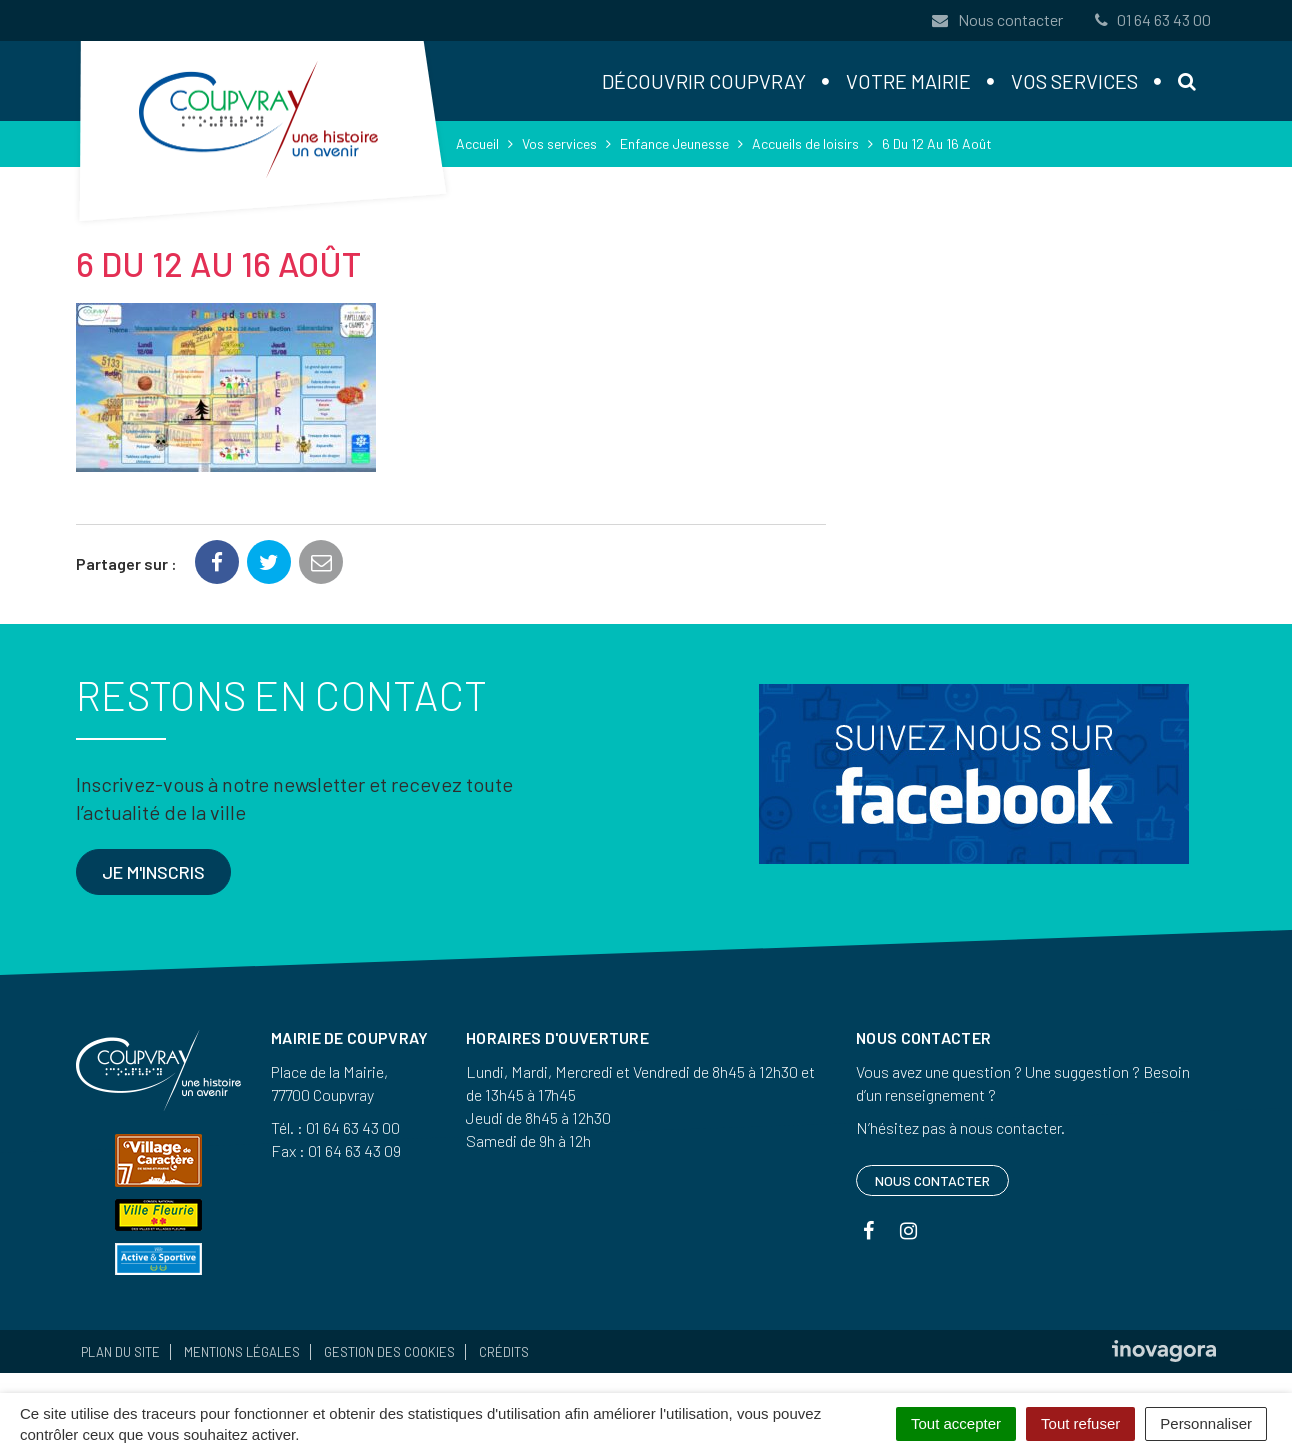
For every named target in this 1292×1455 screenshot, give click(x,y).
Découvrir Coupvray (704, 81)
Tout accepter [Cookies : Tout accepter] (956, 1423)
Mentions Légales (242, 1352)
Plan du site (120, 1352)
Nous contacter (997, 19)
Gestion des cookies (389, 1352)
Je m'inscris (153, 872)
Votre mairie (908, 81)
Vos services (1074, 81)
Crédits (504, 1352)
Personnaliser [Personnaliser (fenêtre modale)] (1206, 1423)
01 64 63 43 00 (1151, 19)
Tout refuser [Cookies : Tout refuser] (1080, 1423)
